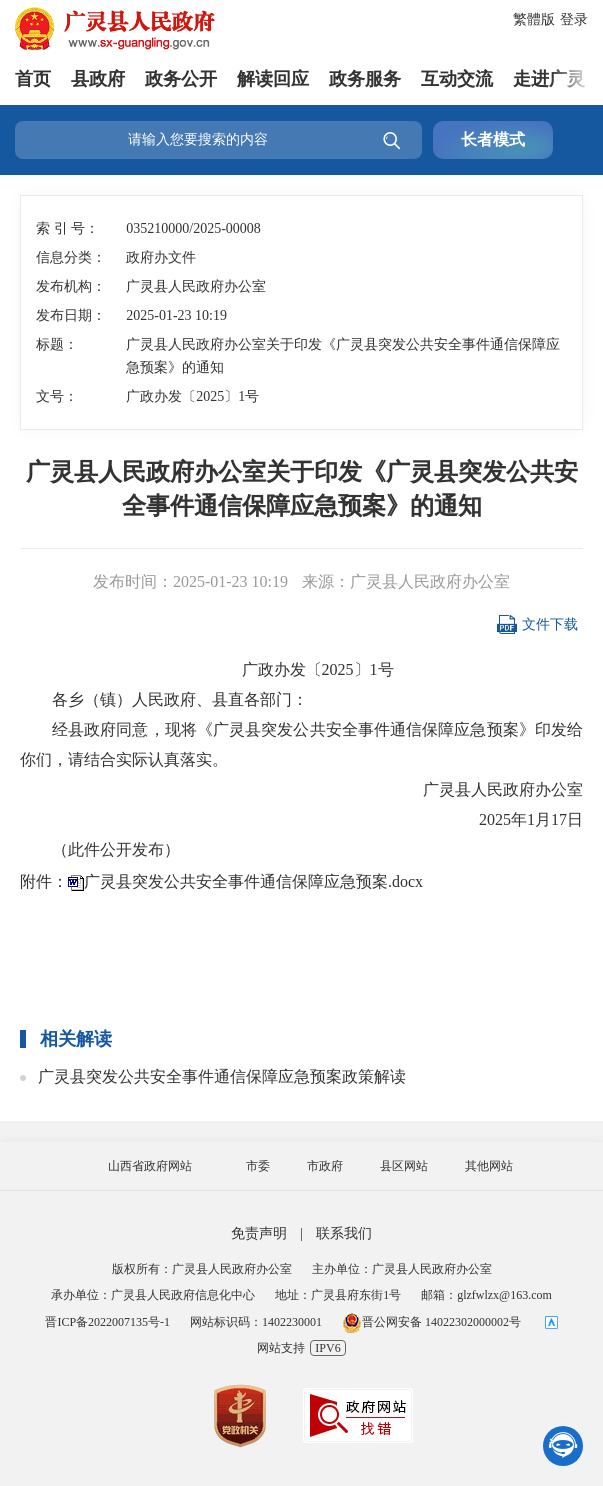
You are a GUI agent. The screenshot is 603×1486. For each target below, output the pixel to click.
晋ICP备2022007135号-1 (107, 1322)
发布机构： (71, 286)
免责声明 (259, 1233)
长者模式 (493, 139)
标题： (57, 344)
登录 (574, 19)
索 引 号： (67, 228)
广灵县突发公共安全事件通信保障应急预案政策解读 (222, 1076)
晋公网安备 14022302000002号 (431, 1322)
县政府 (98, 79)
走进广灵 (549, 79)
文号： (57, 396)
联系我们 (344, 1233)
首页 (33, 79)
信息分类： (71, 257)
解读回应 (273, 79)
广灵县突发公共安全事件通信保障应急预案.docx (253, 881)
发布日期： (71, 315)
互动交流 (457, 79)
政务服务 (365, 79)
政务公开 (181, 79)
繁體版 (534, 19)
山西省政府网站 (150, 1166)
